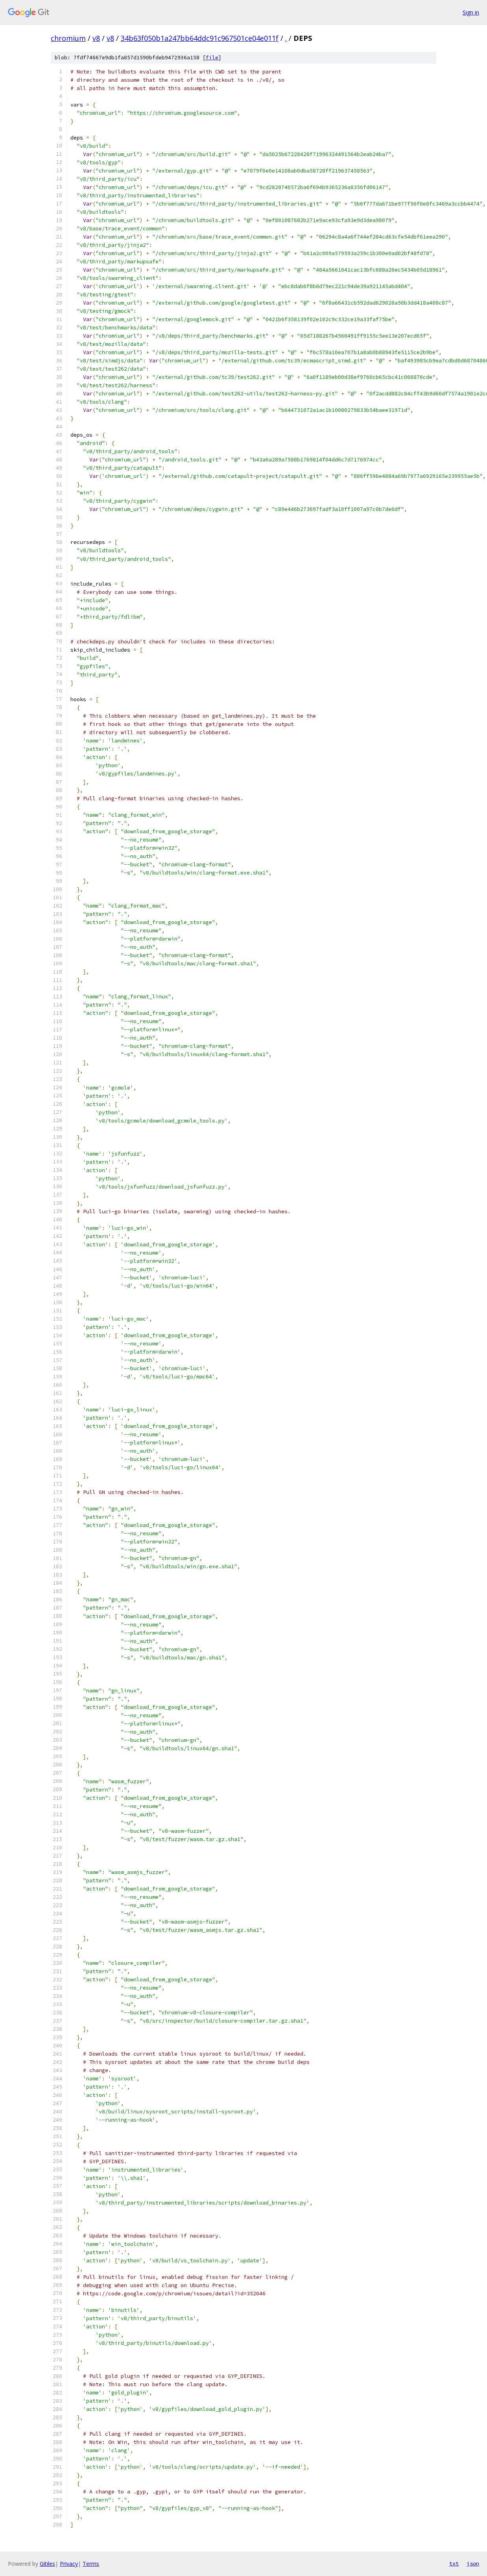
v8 (96, 38)
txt (454, 2563)
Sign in (471, 12)
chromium (68, 38)
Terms (91, 2563)
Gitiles (47, 2563)
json (473, 2563)
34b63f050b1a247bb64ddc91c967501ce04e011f (200, 38)
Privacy (69, 2563)
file (212, 57)
